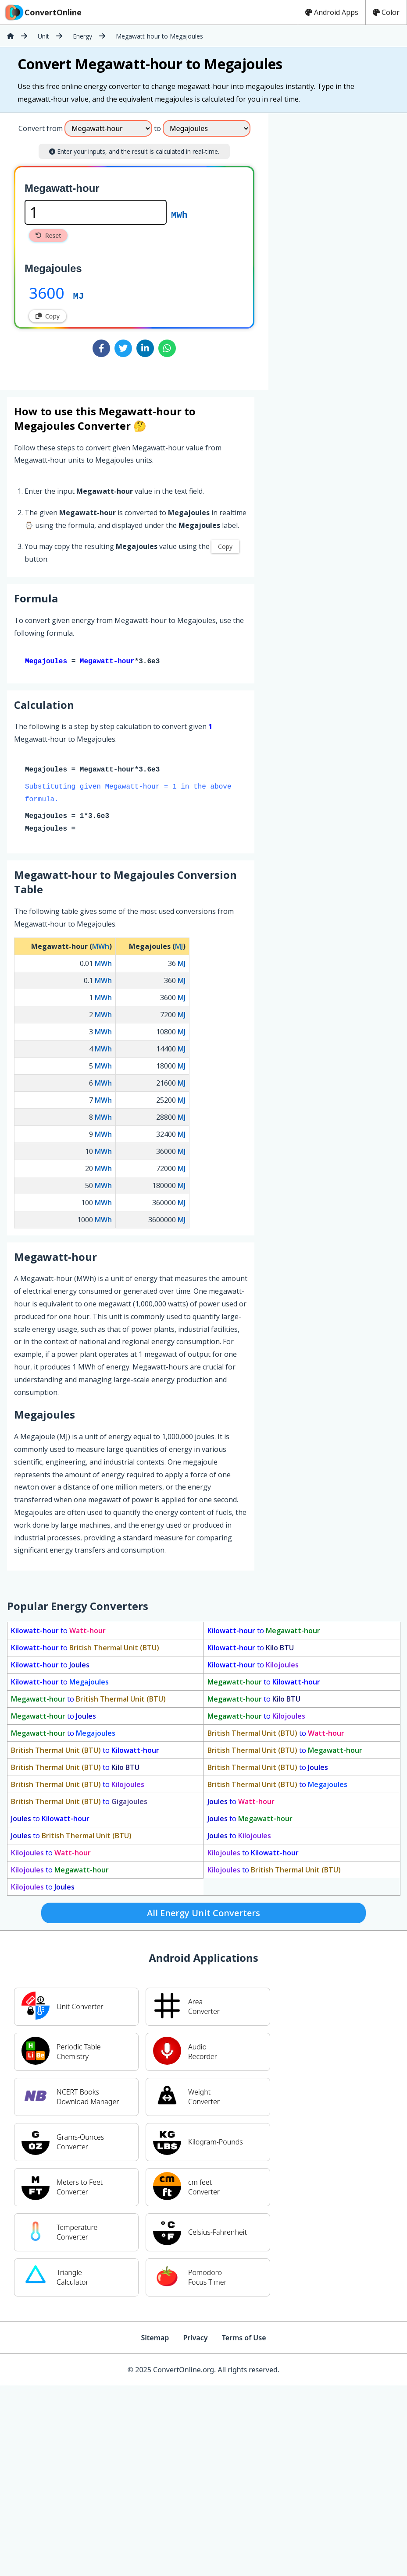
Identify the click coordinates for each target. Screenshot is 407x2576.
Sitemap (155, 2339)
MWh (179, 214)
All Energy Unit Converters (203, 1915)
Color (386, 12)
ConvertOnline (43, 12)
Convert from (40, 128)
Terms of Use (244, 2339)
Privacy (195, 2339)
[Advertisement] (306, 248)
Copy (48, 316)
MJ (78, 295)
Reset (48, 235)
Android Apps (331, 12)
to (58, 1632)
